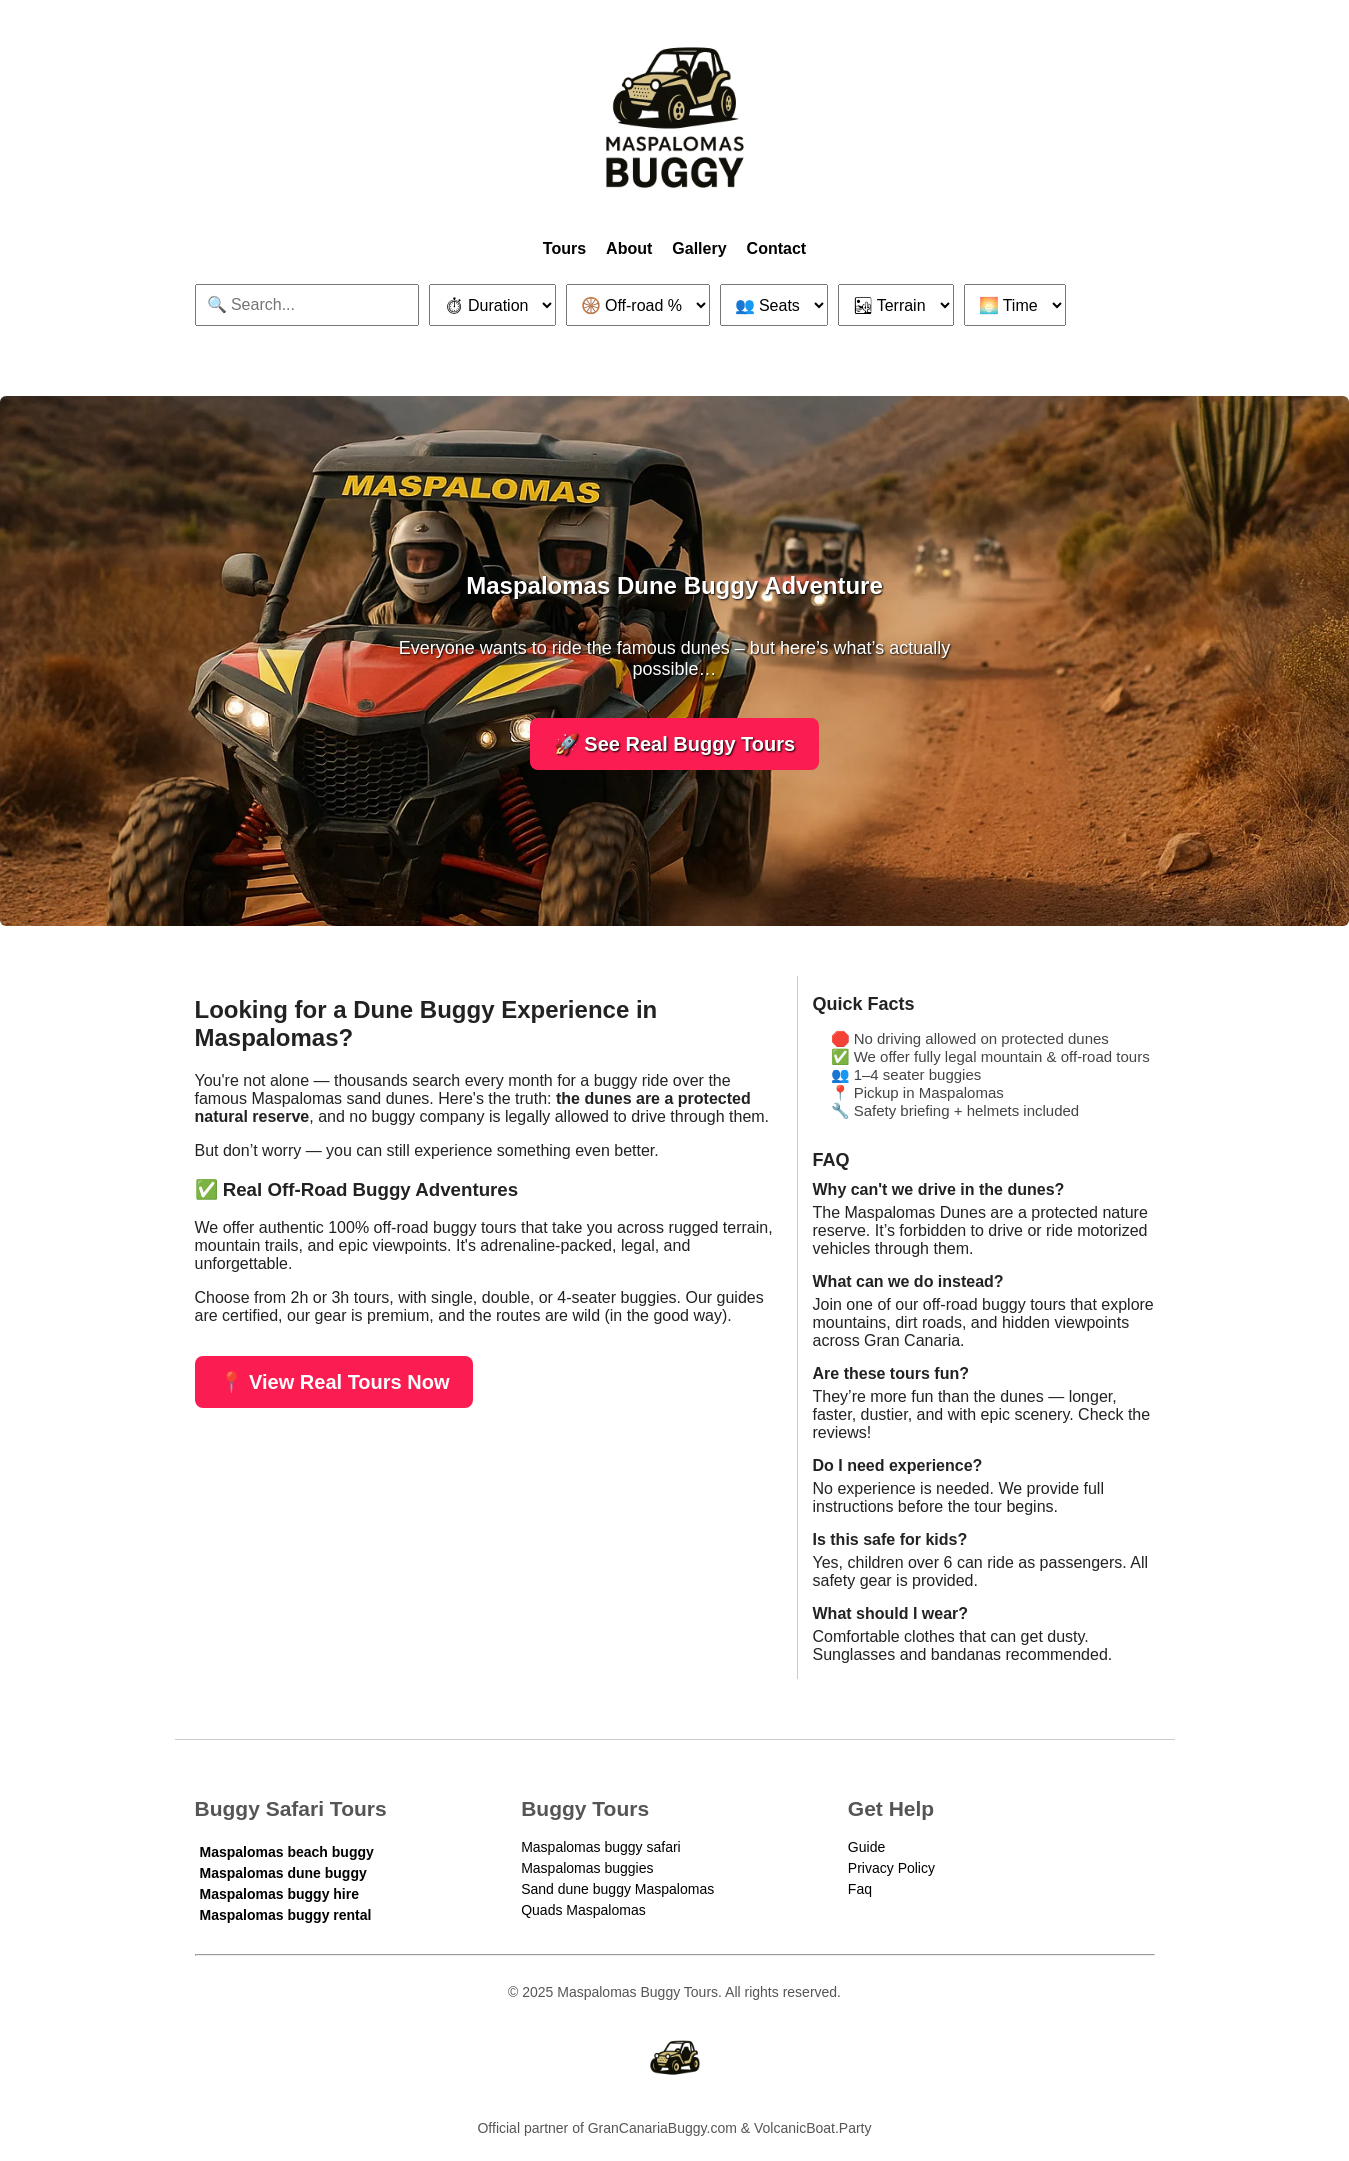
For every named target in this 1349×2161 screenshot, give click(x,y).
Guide (866, 1847)
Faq (860, 1889)
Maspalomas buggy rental (286, 1915)
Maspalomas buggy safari (601, 1847)
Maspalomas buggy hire (279, 1894)
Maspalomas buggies (587, 1868)
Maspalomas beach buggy (287, 1852)
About (629, 248)
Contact (777, 248)
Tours (564, 248)
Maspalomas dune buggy (283, 1873)
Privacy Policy (891, 1868)
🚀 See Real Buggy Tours (674, 744)
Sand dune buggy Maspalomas (617, 1889)
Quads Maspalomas (583, 1910)
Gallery (699, 248)
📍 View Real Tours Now (334, 1382)
